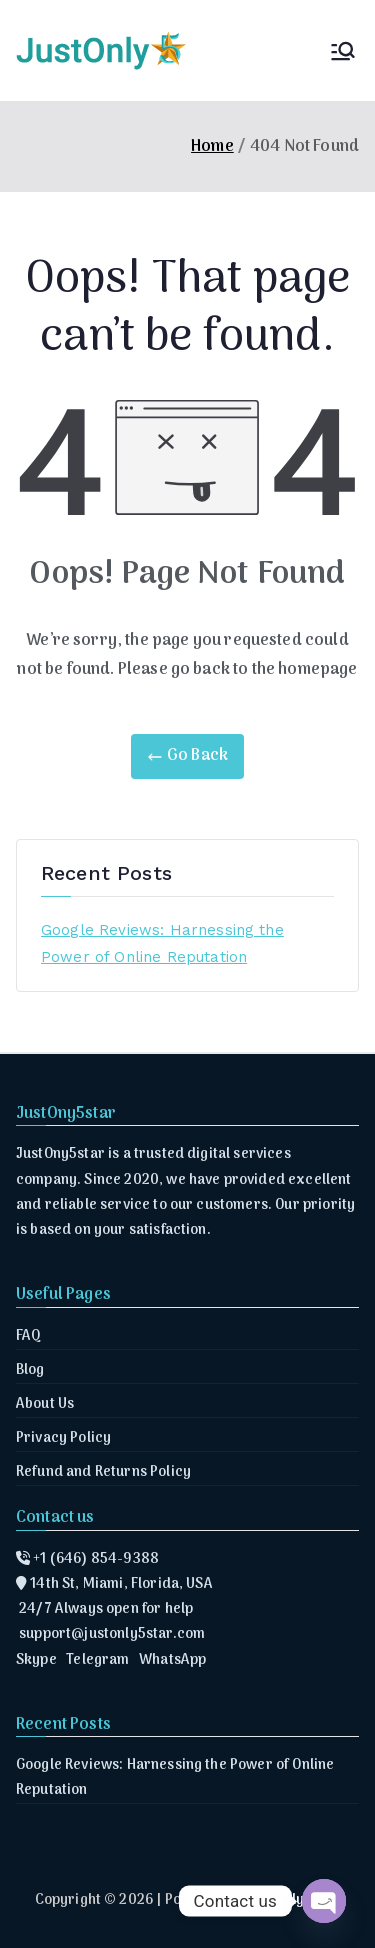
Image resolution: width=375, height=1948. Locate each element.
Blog (30, 1370)
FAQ (28, 1336)
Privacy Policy (63, 1438)
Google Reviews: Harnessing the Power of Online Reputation (162, 943)
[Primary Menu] (343, 51)
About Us (45, 1404)
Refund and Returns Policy (103, 1472)
